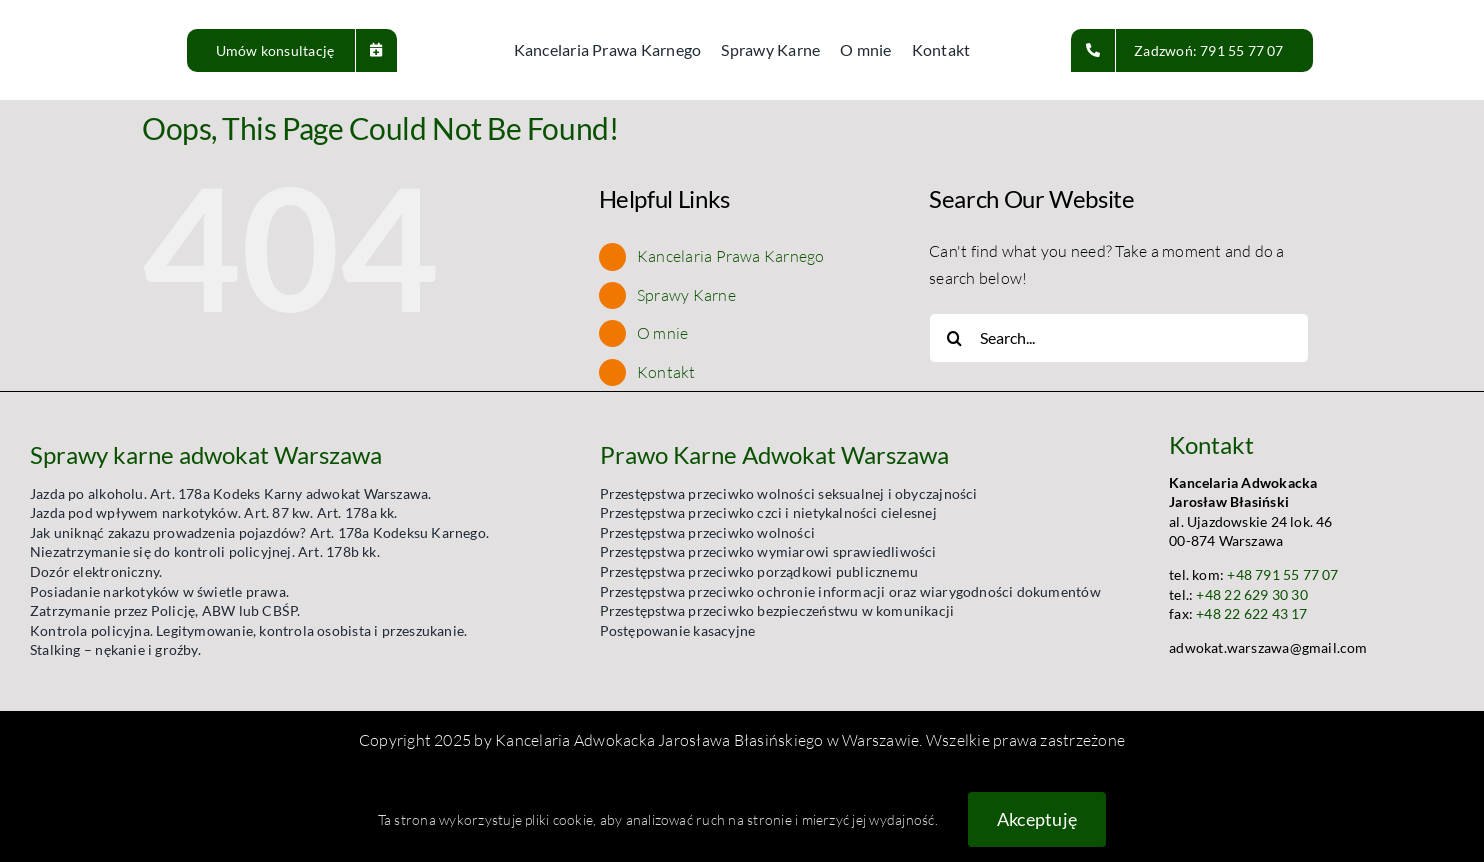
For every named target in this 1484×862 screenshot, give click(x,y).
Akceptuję (1037, 819)
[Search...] (1119, 338)
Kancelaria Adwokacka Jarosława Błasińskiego (659, 740)
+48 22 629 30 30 (1251, 594)
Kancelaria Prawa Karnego (731, 256)
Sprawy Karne (686, 295)
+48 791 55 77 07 (1282, 574)
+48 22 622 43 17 (1251, 613)
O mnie (662, 333)
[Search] (954, 338)
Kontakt (666, 372)
